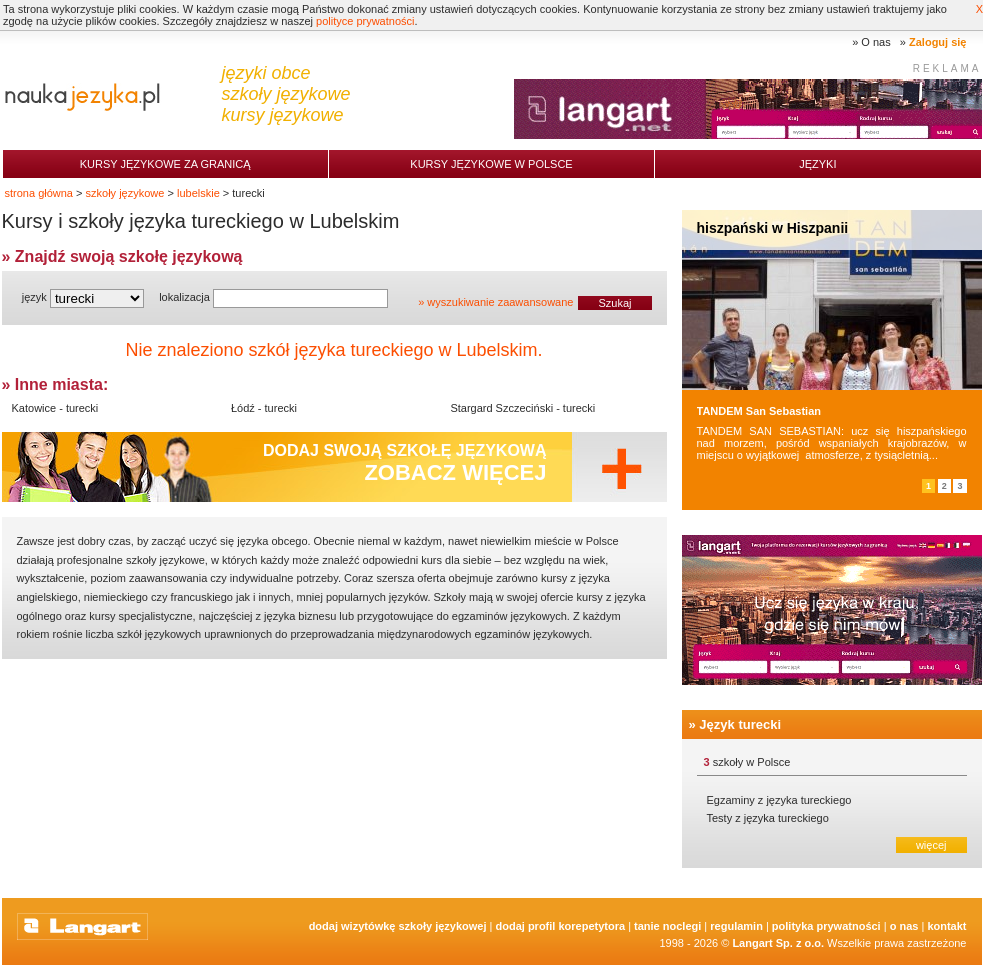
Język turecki (740, 724)
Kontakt (946, 926)
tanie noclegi (667, 926)
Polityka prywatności (826, 926)
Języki (817, 164)
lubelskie (198, 193)
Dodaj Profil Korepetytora (561, 926)
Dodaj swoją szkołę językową (405, 463)
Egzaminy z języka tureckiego (779, 800)
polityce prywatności (365, 21)
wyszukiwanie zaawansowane (500, 302)
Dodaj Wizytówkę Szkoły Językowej (398, 926)
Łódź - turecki (264, 408)
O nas (875, 42)
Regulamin (736, 926)
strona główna (39, 193)
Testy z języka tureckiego (768, 818)
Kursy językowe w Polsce (491, 164)
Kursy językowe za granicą (165, 164)
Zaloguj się (937, 42)
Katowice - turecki (55, 408)
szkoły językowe (125, 193)
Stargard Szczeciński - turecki (522, 408)
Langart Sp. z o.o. (778, 943)
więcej (931, 845)
